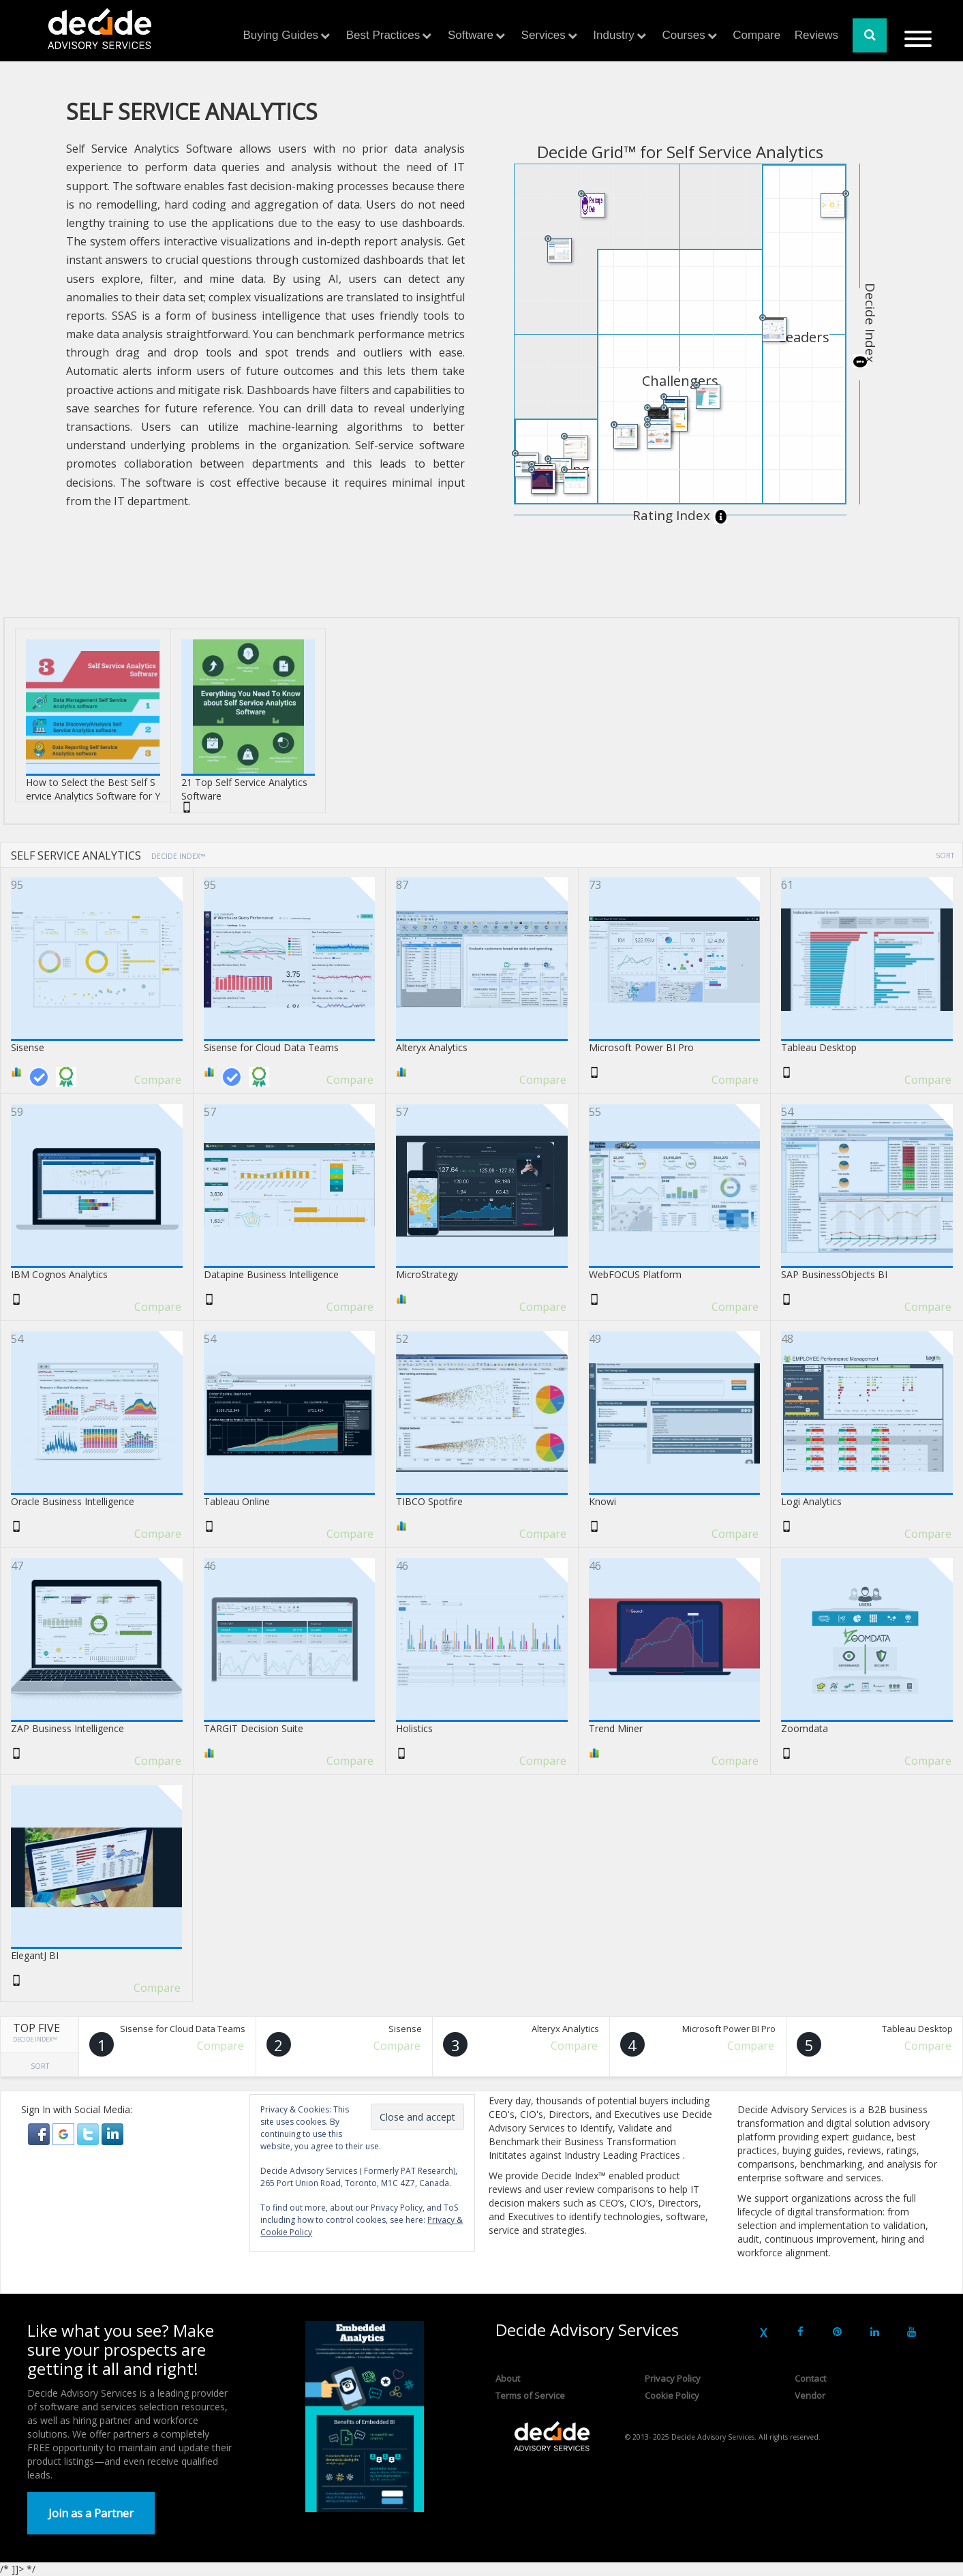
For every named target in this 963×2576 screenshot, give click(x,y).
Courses (683, 35)
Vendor (810, 2395)
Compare (756, 35)
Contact (810, 2378)
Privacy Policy (673, 2378)
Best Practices (383, 35)
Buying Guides (281, 35)
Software (470, 35)
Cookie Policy (672, 2395)
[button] (40, 2133)
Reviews (816, 35)
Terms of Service (530, 2395)
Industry (613, 35)
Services (543, 35)
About (507, 2378)
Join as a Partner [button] (91, 2513)
